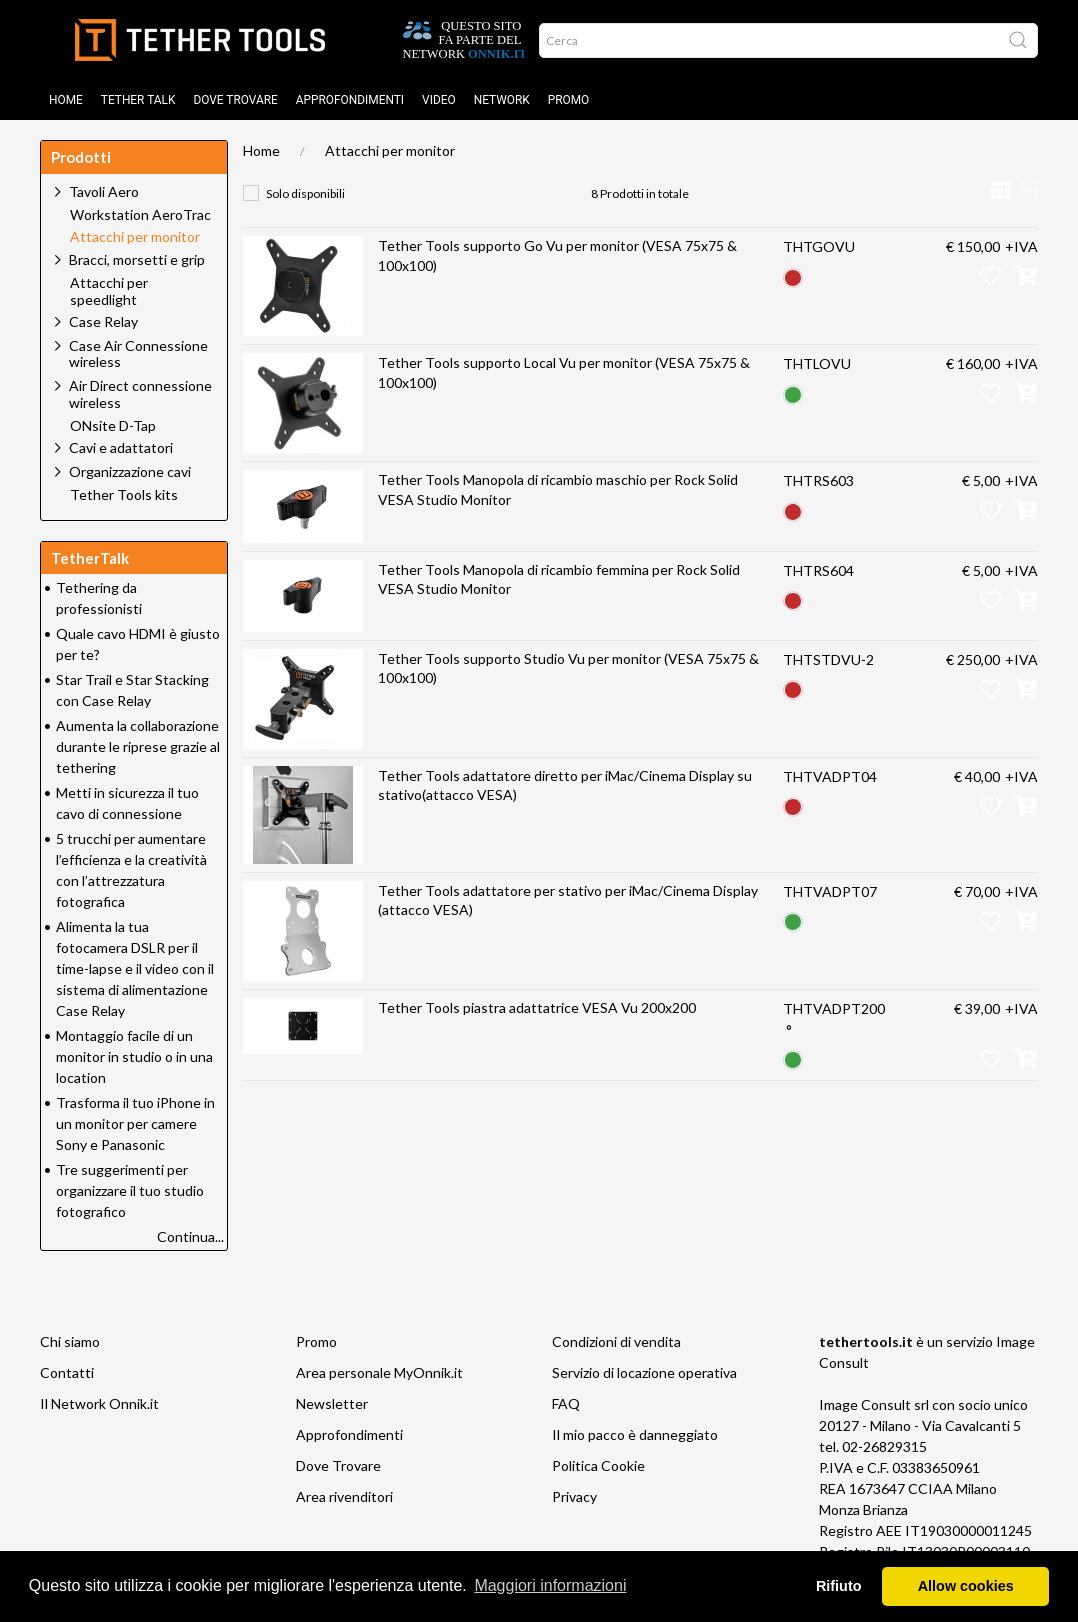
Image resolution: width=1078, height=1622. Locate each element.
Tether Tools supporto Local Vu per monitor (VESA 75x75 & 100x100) (564, 372)
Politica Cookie (598, 1465)
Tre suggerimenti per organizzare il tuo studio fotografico (130, 1190)
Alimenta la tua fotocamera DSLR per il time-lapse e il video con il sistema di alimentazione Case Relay (135, 968)
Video (439, 100)
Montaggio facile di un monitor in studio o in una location (134, 1056)
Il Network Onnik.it (99, 1403)
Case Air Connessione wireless (138, 354)
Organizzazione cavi (130, 471)
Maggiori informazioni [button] (550, 1585)
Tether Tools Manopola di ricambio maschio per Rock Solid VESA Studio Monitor (558, 489)
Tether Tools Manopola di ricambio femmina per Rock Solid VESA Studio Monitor (559, 579)
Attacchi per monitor (390, 150)
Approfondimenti (350, 100)
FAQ (566, 1403)
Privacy (574, 1496)
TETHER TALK (138, 100)
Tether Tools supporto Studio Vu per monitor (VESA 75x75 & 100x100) (568, 668)
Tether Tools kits (124, 495)
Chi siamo (70, 1341)
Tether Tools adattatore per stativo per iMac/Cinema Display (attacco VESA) (568, 900)
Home (66, 100)
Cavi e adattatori (121, 447)
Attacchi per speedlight (109, 291)
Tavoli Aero (104, 191)
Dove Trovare (338, 1465)
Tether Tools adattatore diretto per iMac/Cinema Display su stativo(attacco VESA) (565, 785)
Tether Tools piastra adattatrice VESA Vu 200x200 (537, 1007)
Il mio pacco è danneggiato (635, 1434)
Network (502, 100)
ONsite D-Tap (113, 426)
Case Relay (103, 321)
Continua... (190, 1236)
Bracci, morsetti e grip (137, 259)
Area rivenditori (344, 1496)
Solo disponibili (305, 193)
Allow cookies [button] (966, 1586)
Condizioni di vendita (616, 1341)
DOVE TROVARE (235, 100)
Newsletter (332, 1403)
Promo (569, 100)
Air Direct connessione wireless (140, 394)
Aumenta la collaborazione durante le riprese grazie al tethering (138, 746)
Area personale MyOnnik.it (379, 1372)
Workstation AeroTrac (140, 215)
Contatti (67, 1372)
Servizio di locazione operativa (644, 1372)
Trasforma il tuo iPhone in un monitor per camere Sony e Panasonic (135, 1123)
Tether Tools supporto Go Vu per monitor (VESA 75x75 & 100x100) (557, 255)
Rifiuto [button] (839, 1586)
